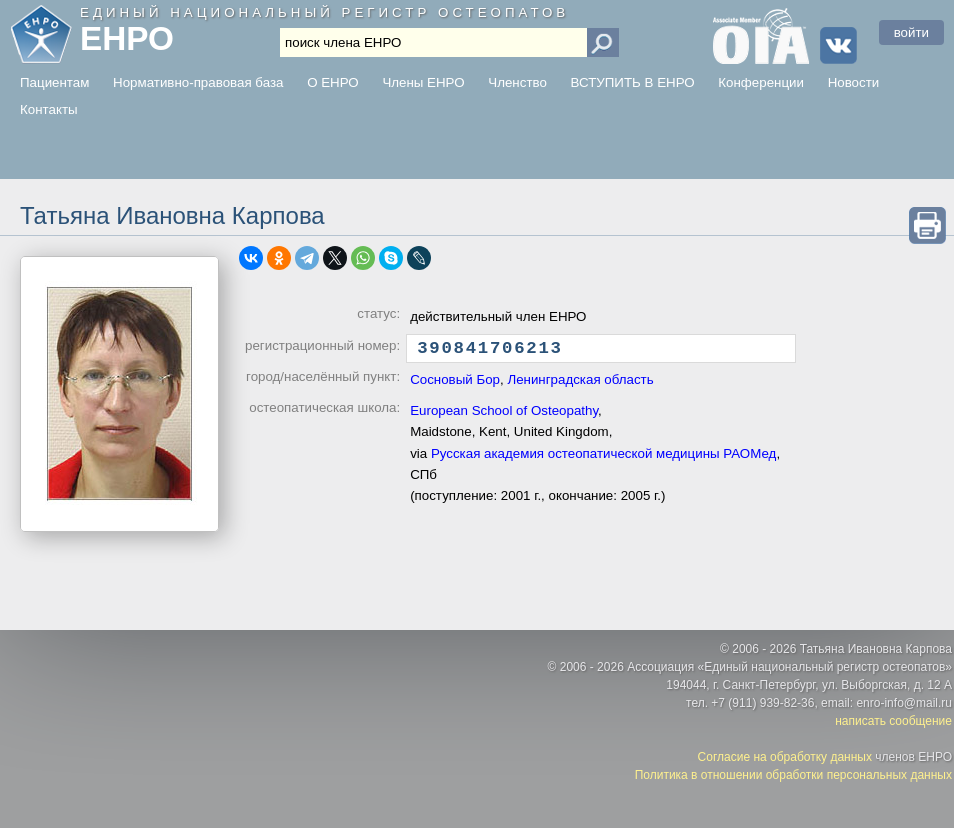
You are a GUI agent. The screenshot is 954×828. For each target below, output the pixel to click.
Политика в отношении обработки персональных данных (793, 775)
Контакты (49, 109)
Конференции (761, 82)
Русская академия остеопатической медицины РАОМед (604, 458)
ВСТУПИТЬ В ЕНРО (633, 82)
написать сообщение (893, 721)
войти (911, 32)
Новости (854, 82)
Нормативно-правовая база (198, 82)
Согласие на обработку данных (785, 757)
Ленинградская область (580, 384)
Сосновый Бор (455, 384)
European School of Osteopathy (504, 415)
